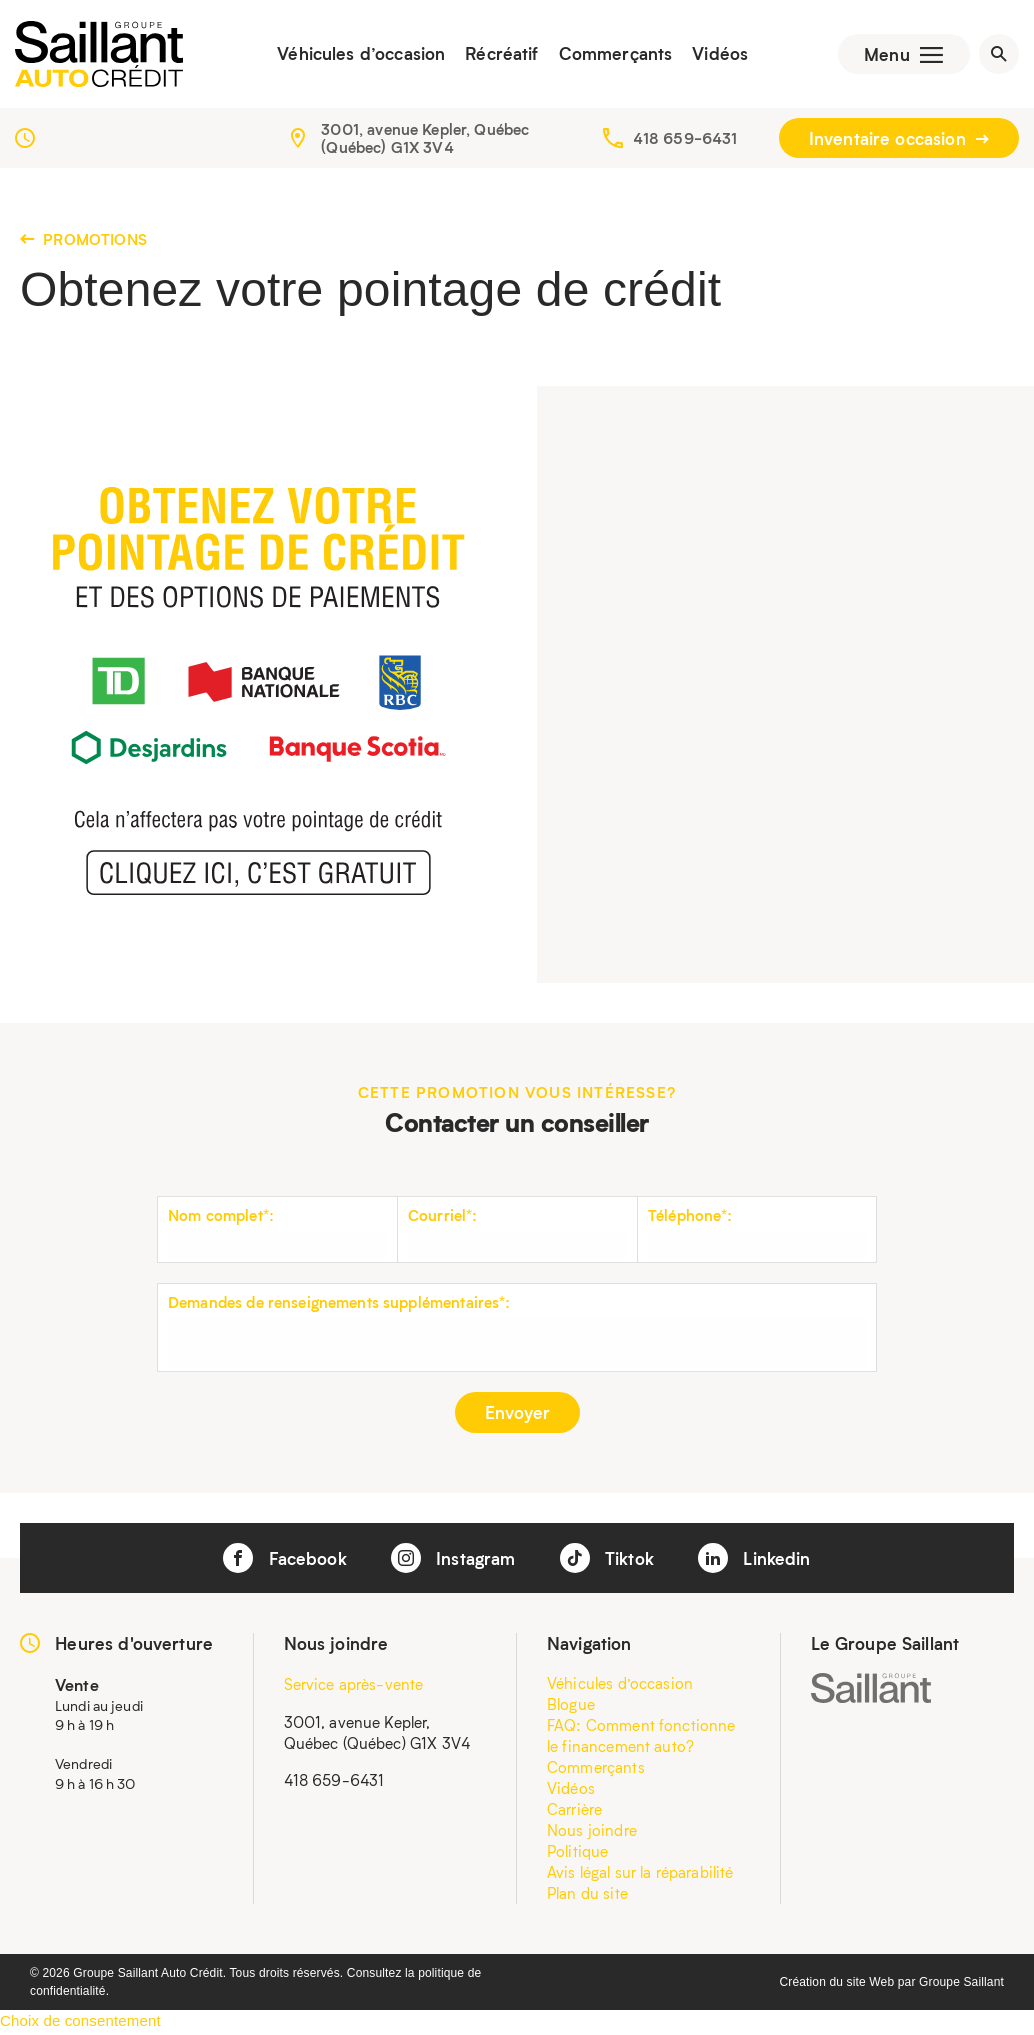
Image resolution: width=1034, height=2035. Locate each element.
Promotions (83, 241)
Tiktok (607, 1560)
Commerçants (612, 55)
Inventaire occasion (899, 140)
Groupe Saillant (961, 1984)
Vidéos (717, 55)
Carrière (574, 1811)
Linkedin (754, 1560)
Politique (577, 1853)
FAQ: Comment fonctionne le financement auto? (641, 1737)
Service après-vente (354, 1686)
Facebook (284, 1560)
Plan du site (587, 1895)
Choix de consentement (80, 2022)
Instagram (453, 1560)
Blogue (571, 1706)
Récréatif (498, 55)
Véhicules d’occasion (358, 55)
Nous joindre (592, 1832)
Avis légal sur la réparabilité (640, 1874)
